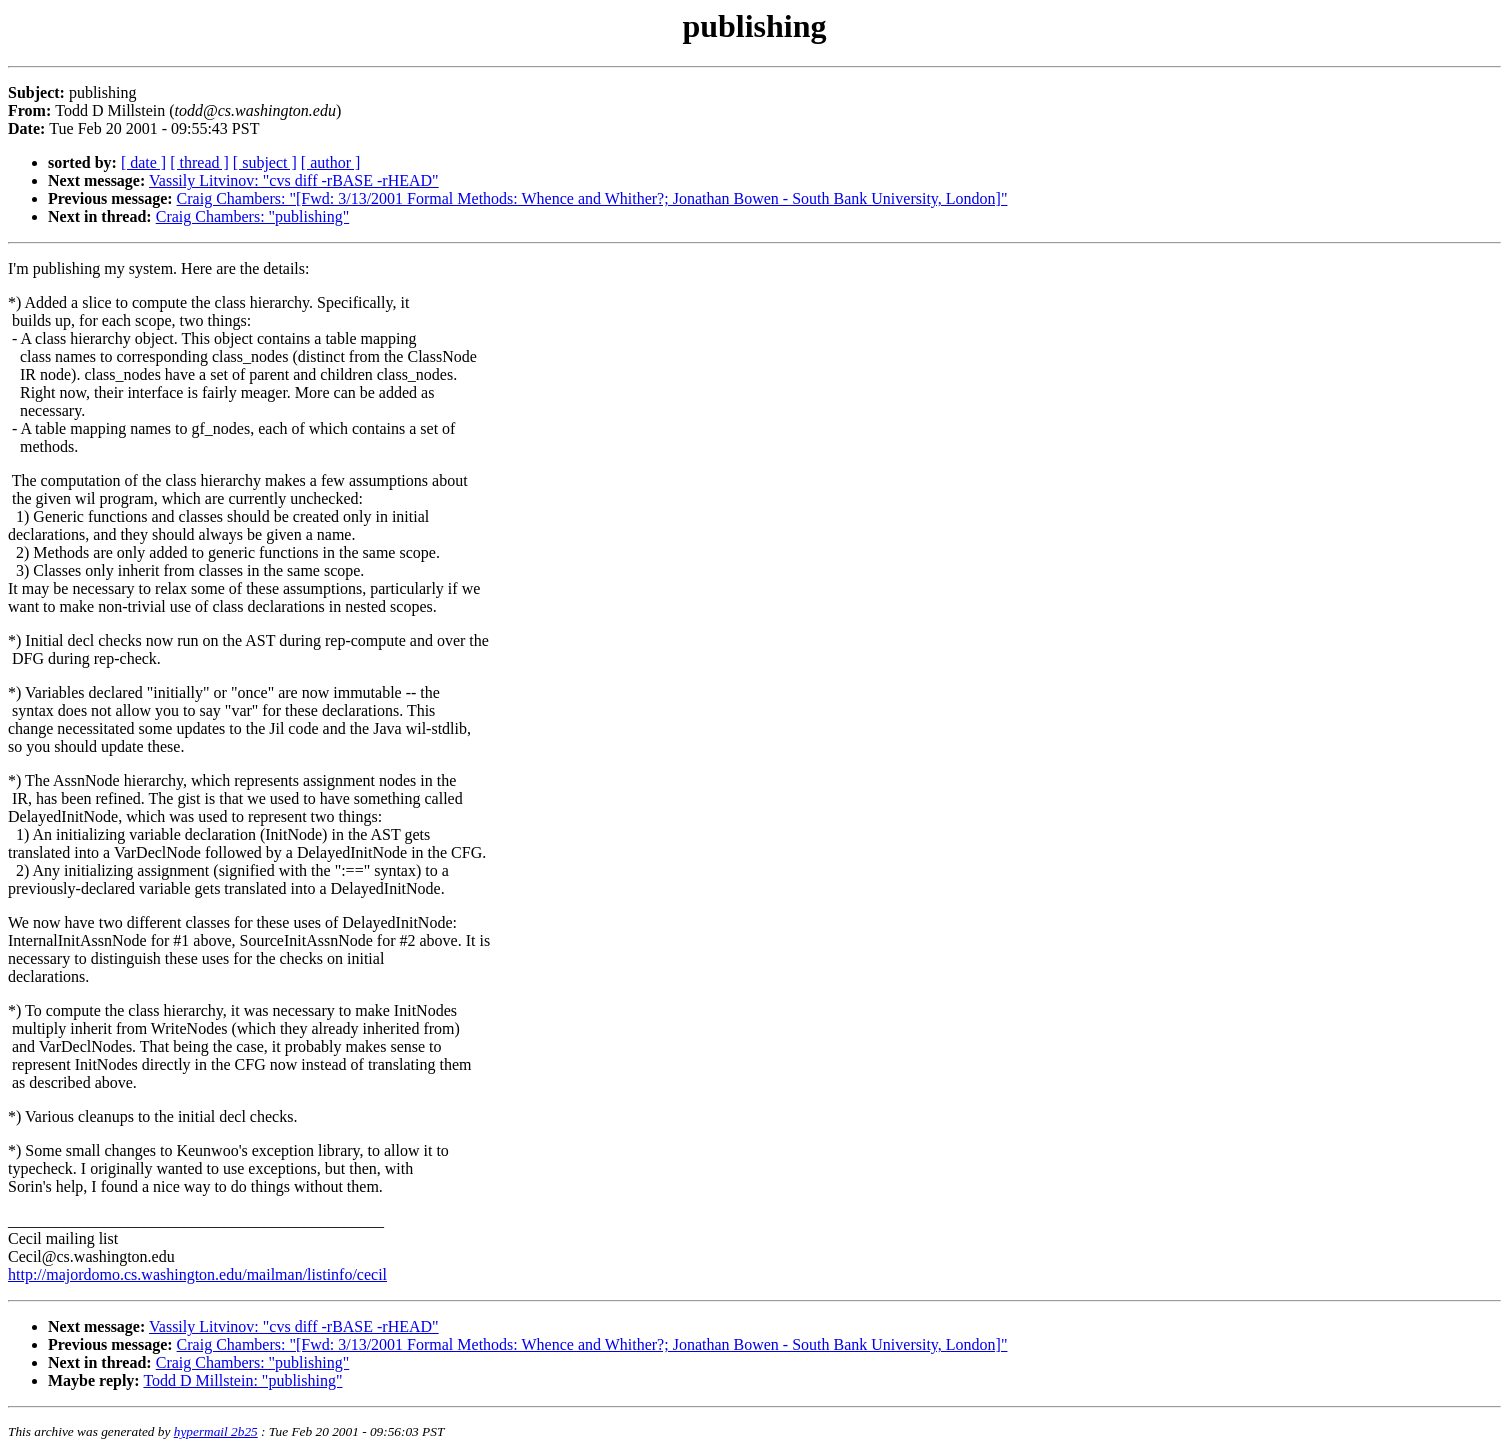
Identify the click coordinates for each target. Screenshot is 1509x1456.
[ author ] (331, 162)
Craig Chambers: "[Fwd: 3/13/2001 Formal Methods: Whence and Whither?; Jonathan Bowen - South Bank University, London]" (592, 198)
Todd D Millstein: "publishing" (242, 1380)
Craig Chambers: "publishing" (253, 216)
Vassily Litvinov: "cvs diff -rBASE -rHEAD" (294, 180)
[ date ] (143, 162)
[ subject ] (265, 162)
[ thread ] (199, 162)
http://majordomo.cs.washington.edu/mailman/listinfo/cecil (197, 1274)
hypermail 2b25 (216, 1431)
